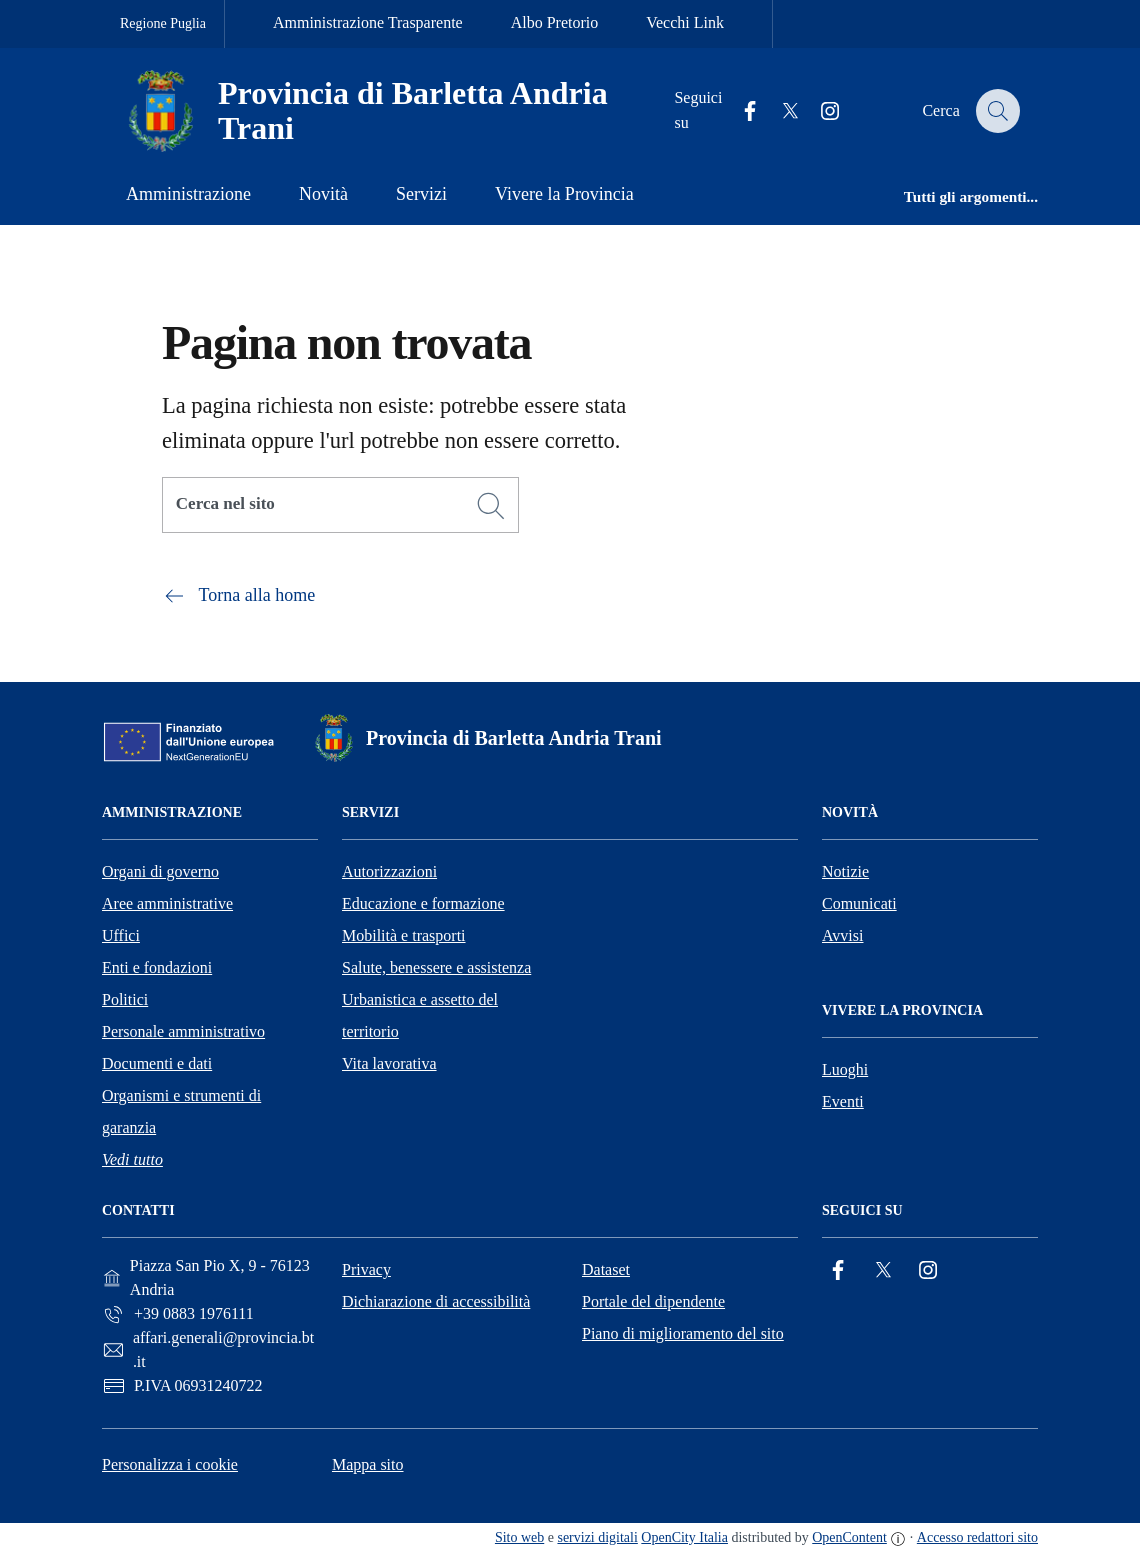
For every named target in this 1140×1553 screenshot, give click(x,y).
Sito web (519, 1537)
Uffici (121, 935)
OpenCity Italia (684, 1537)
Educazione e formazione (423, 903)
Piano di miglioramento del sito (683, 1333)
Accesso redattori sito (977, 1537)
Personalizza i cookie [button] (170, 1464)
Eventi (843, 1101)
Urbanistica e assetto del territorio (420, 1015)
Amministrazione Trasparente (368, 22)
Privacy (366, 1269)
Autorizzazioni (389, 871)
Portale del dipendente (653, 1301)
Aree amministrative (167, 903)
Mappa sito (368, 1464)
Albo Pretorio (555, 22)
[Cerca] (491, 506)
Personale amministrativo (183, 1031)
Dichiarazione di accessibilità (436, 1301)
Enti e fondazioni (157, 967)
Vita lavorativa (389, 1063)
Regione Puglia (163, 23)
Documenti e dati (157, 1063)
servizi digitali (597, 1537)
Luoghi (845, 1069)
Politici (125, 999)
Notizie (845, 871)
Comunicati (859, 903)
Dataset (606, 1269)
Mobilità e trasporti (404, 935)
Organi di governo (160, 871)
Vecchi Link (685, 22)
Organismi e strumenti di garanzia (181, 1111)
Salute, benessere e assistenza (436, 967)
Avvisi (842, 935)
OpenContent (849, 1537)
